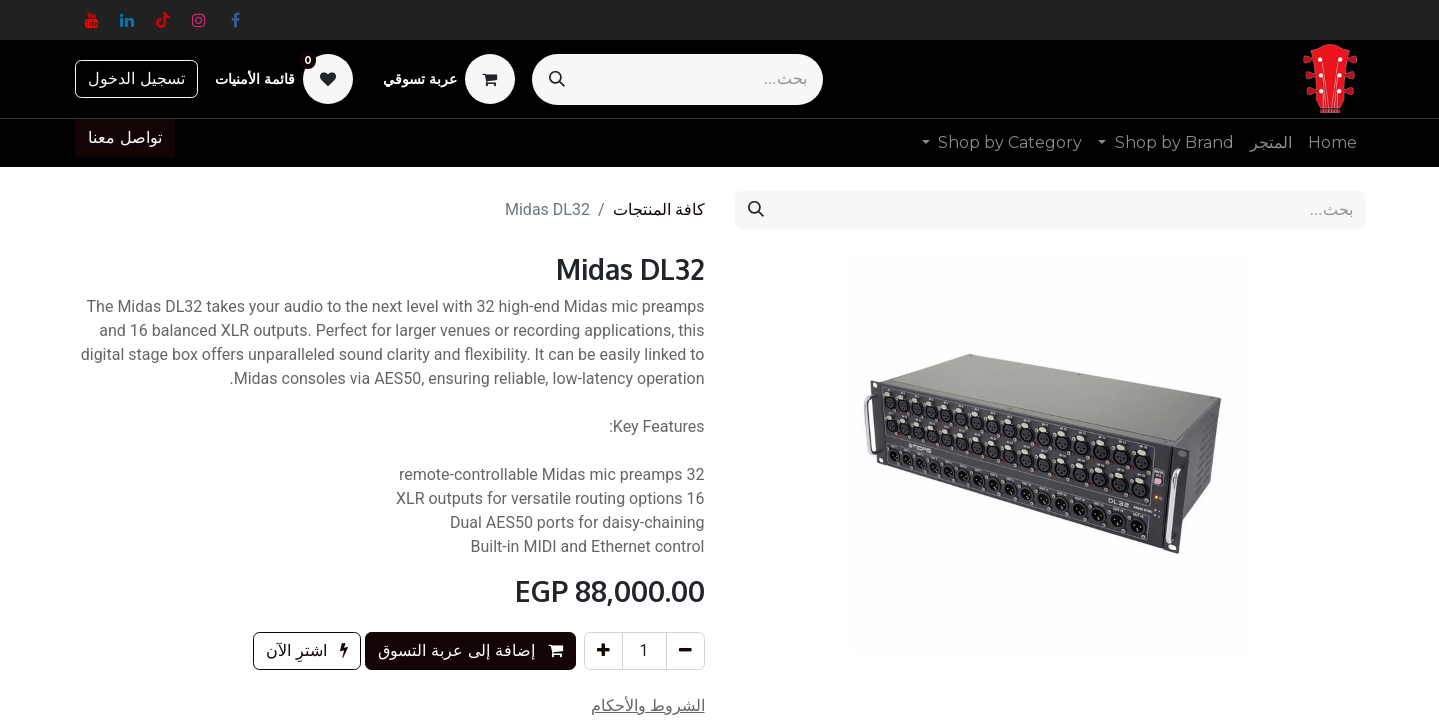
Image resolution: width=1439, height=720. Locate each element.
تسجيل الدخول (136, 78)
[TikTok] (163, 20)
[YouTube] (92, 20)
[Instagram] (199, 20)
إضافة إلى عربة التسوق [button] (470, 650)
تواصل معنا (125, 137)
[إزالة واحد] (685, 651)
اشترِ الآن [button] (307, 650)
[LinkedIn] (127, 20)
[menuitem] (1332, 143)
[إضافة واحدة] (603, 651)
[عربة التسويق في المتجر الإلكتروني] (449, 79)
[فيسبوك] (235, 20)
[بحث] (557, 79)
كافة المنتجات (659, 209)
